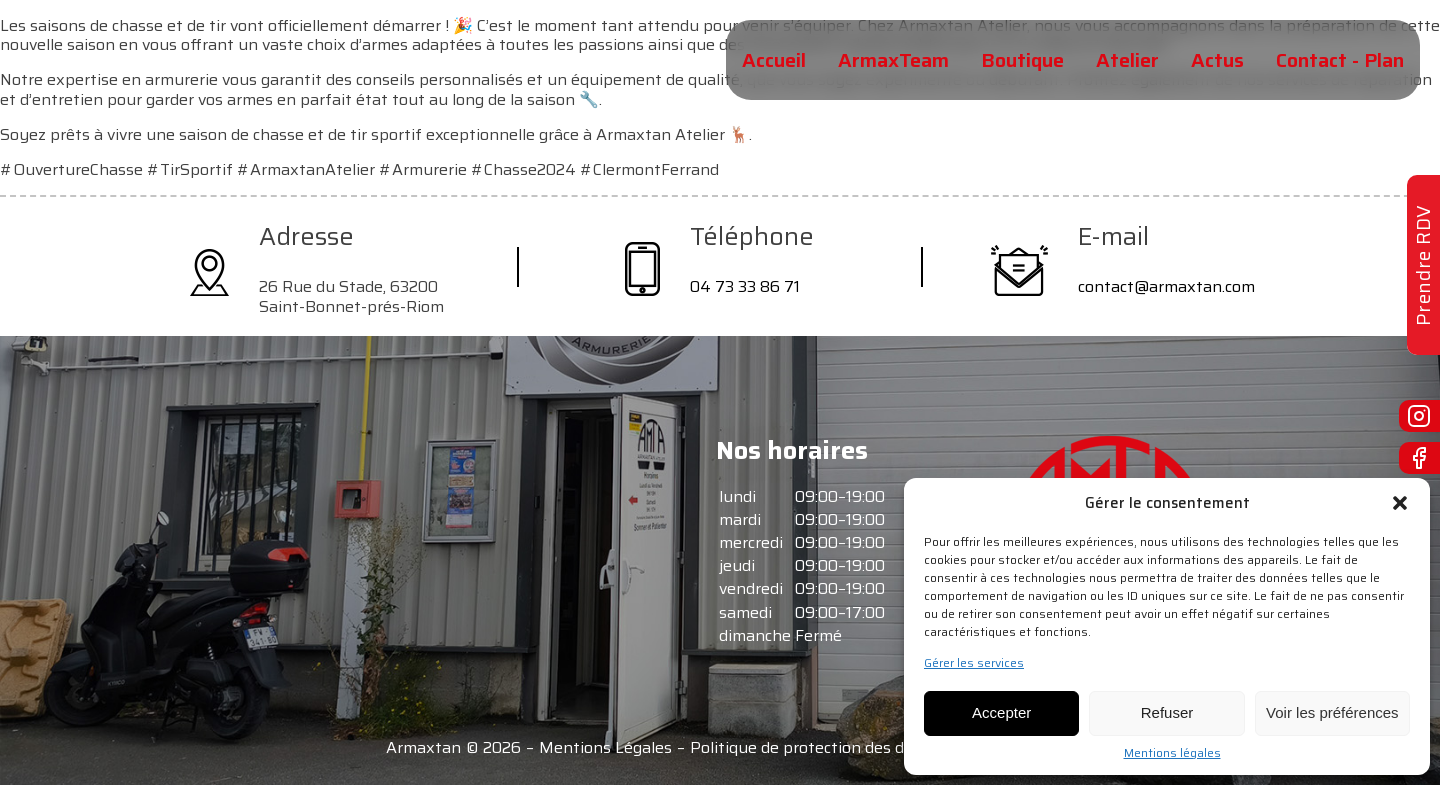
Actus (1217, 60)
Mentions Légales (605, 748)
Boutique (1022, 60)
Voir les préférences (1332, 712)
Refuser (1167, 712)
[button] (1400, 503)
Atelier (1127, 60)
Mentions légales (1172, 753)
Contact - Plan (1340, 60)
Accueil (774, 60)
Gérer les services (974, 663)
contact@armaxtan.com (1166, 286)
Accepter (1001, 712)
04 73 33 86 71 (745, 286)
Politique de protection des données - (829, 748)
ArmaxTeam (893, 60)
